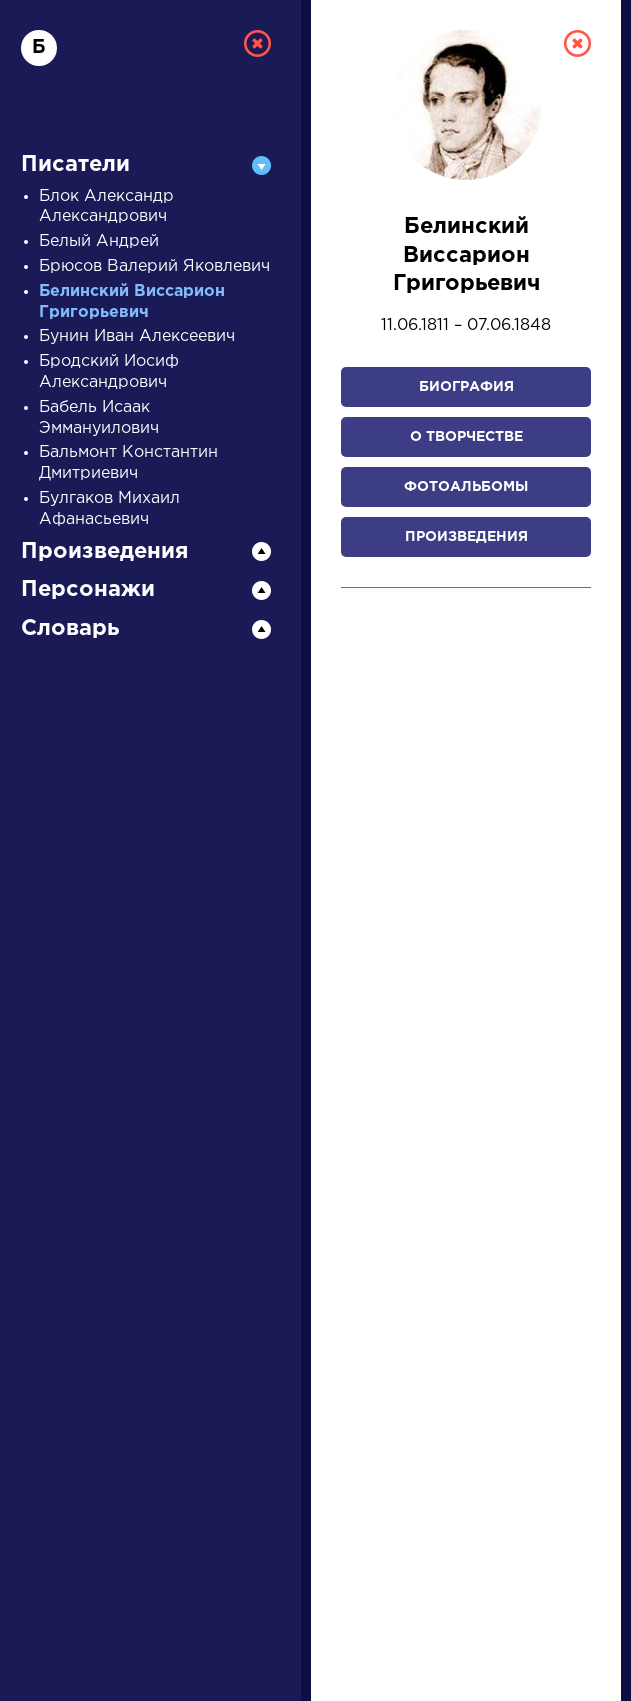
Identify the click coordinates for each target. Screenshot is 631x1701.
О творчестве (466, 437)
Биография (466, 387)
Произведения (466, 537)
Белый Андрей (99, 241)
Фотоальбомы (466, 487)
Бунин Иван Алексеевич (137, 336)
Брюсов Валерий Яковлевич (154, 266)
